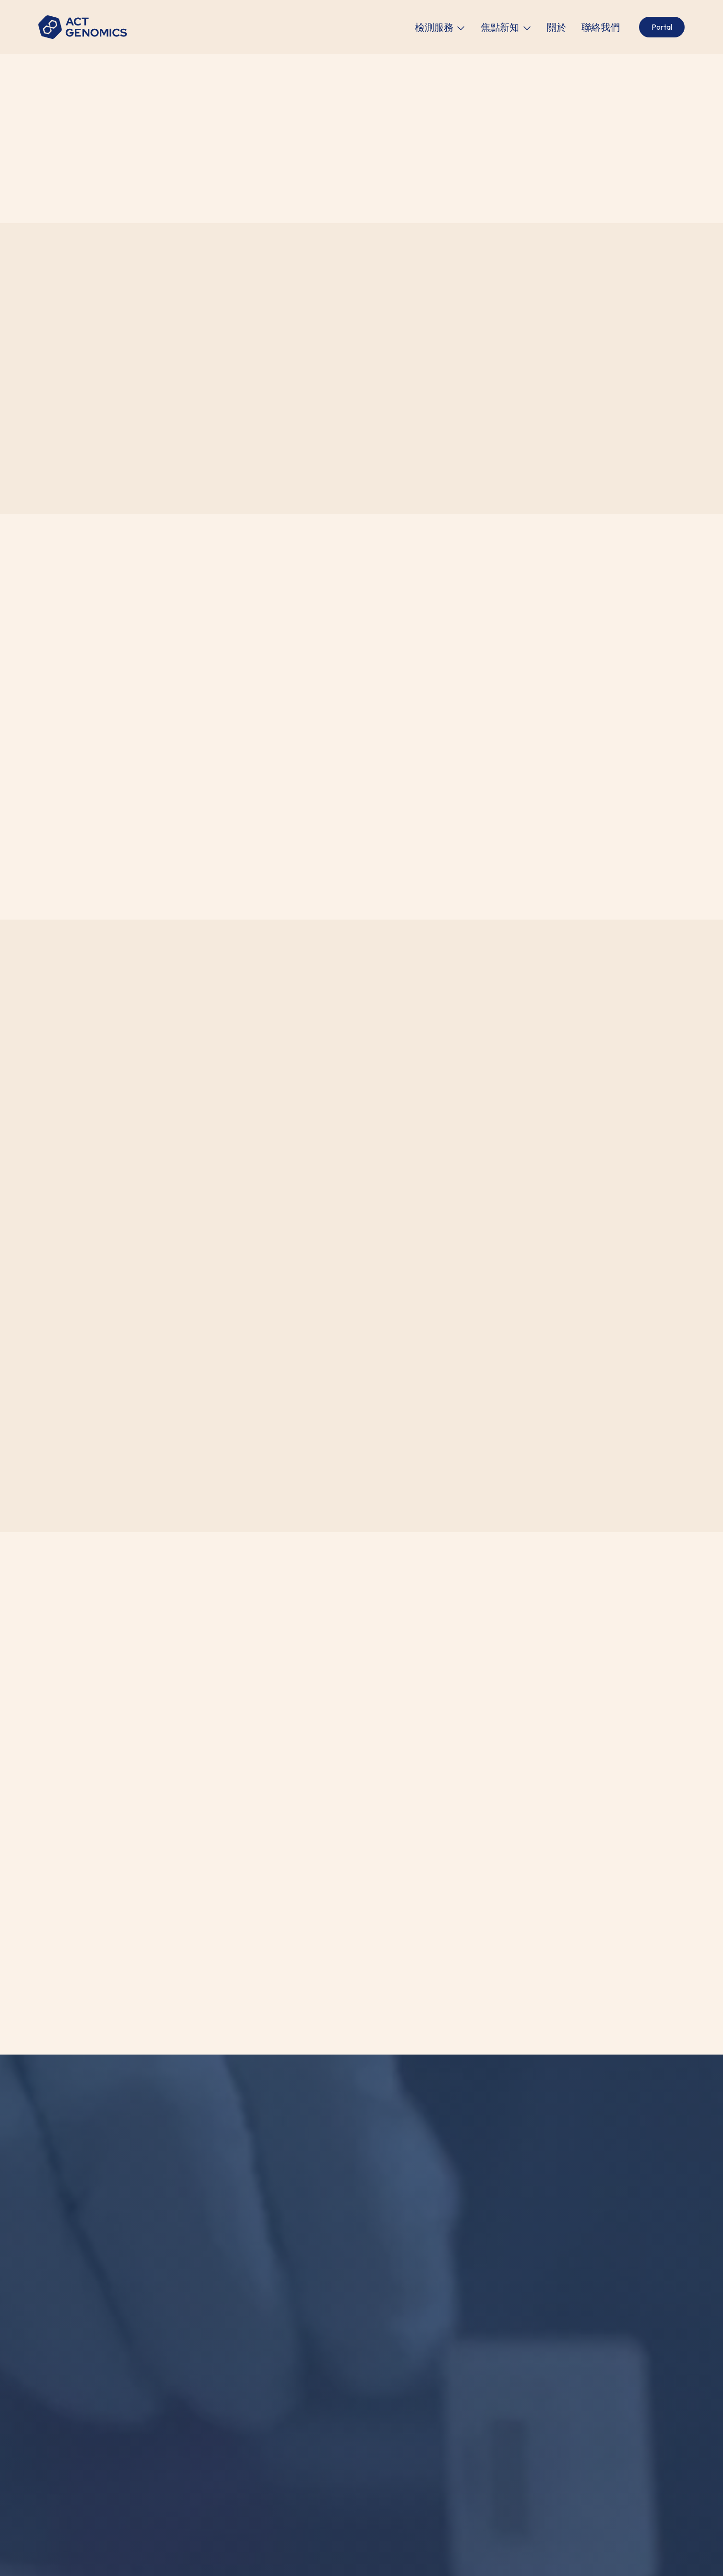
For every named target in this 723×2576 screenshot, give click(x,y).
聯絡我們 (600, 27)
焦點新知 (500, 27)
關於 (556, 27)
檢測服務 (434, 27)
